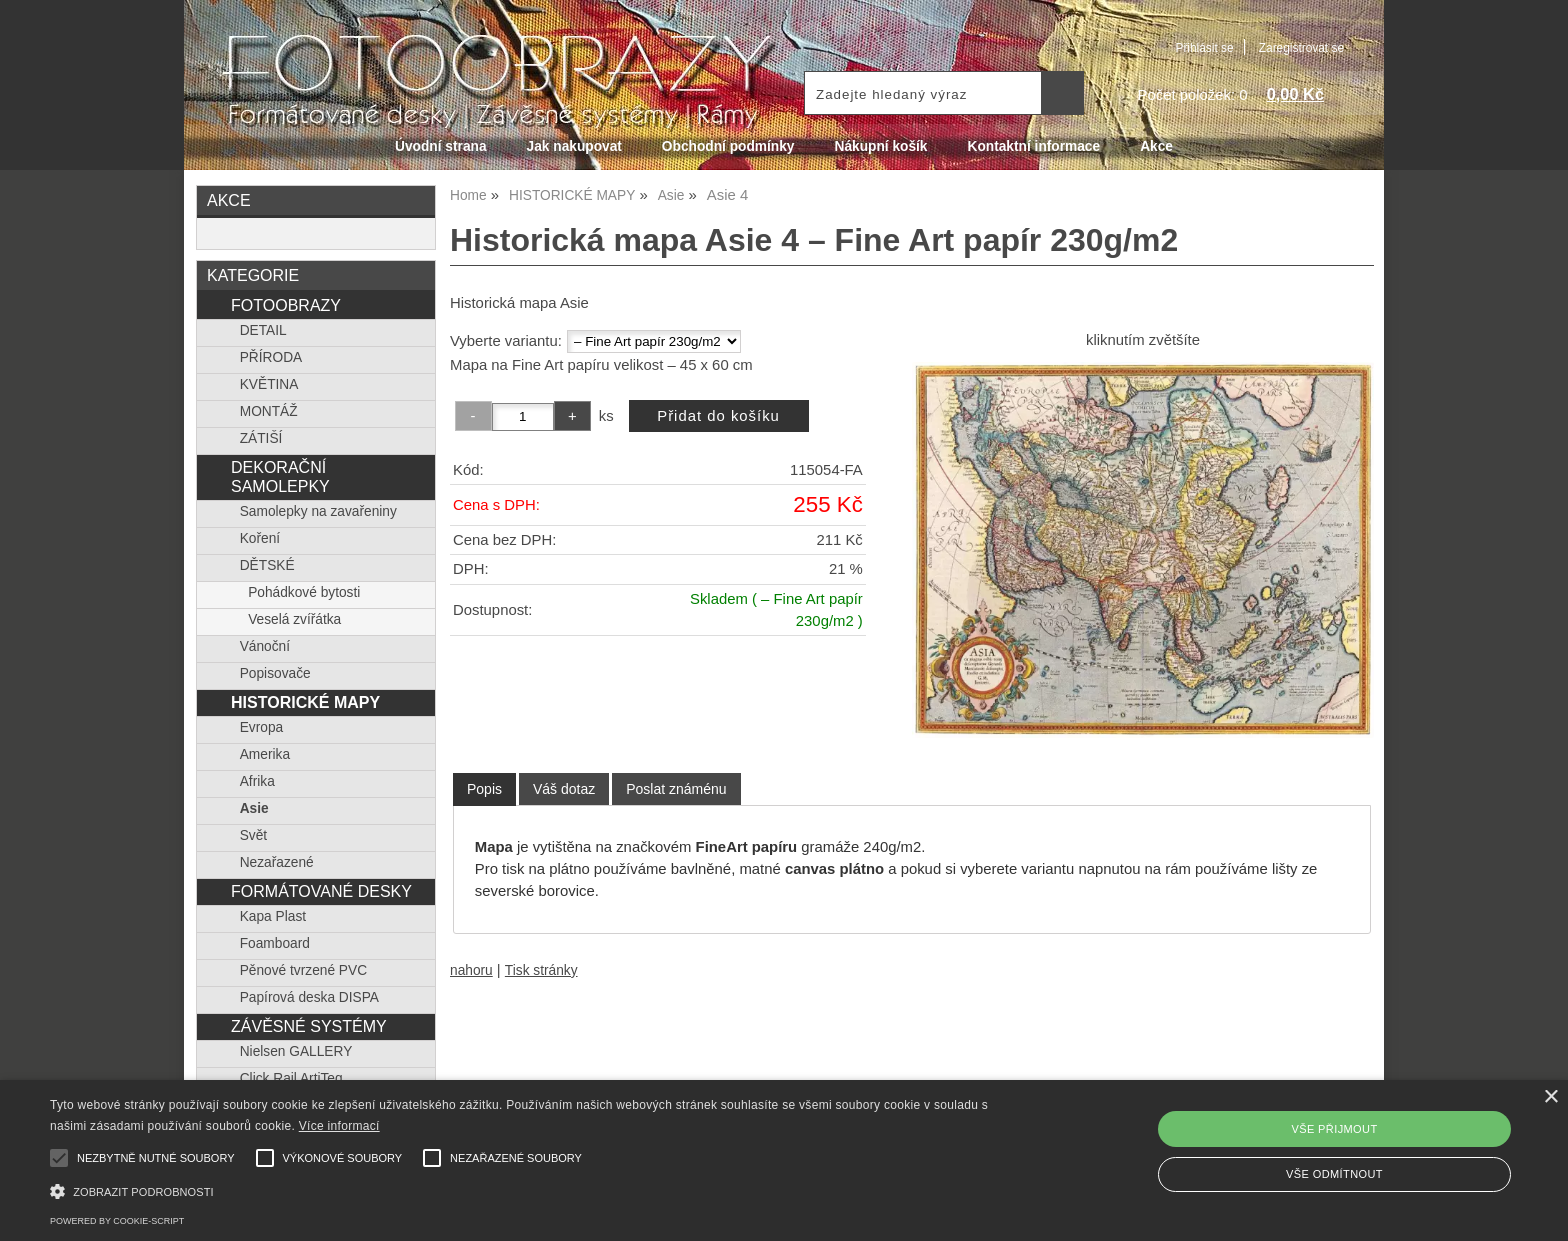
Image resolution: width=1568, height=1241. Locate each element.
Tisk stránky (541, 970)
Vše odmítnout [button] (1334, 1174)
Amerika (265, 754)
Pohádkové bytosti (304, 592)
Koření (260, 538)
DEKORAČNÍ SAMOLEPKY (280, 476)
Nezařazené (277, 862)
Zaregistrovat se (1301, 48)
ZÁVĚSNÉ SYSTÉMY (309, 1026)
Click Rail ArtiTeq (291, 1078)
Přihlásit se (1204, 48)
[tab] (484, 789)
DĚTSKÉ (267, 565)
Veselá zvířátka (294, 619)
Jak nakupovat (574, 146)
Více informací (339, 1126)
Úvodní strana (440, 146)
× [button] (1550, 1097)
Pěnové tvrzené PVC (303, 970)
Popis (484, 789)
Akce (1156, 146)
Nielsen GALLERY (296, 1051)
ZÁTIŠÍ (261, 438)
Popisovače (275, 673)
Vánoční (265, 646)
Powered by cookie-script (117, 1221)
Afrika (257, 781)
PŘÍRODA (271, 357)
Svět (253, 835)
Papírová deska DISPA (309, 997)
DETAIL (263, 330)
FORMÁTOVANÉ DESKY (321, 891)
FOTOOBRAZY (286, 305)
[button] (527, 1189)
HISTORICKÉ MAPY (305, 702)
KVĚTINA (269, 384)
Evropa (261, 727)
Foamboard (275, 943)
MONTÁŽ (269, 411)
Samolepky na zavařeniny (318, 511)
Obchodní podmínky (728, 146)
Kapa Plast (273, 916)
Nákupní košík (880, 146)
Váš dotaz (564, 789)
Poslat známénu (676, 789)
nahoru (471, 970)
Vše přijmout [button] (1334, 1129)
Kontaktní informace (1034, 146)
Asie (254, 808)
